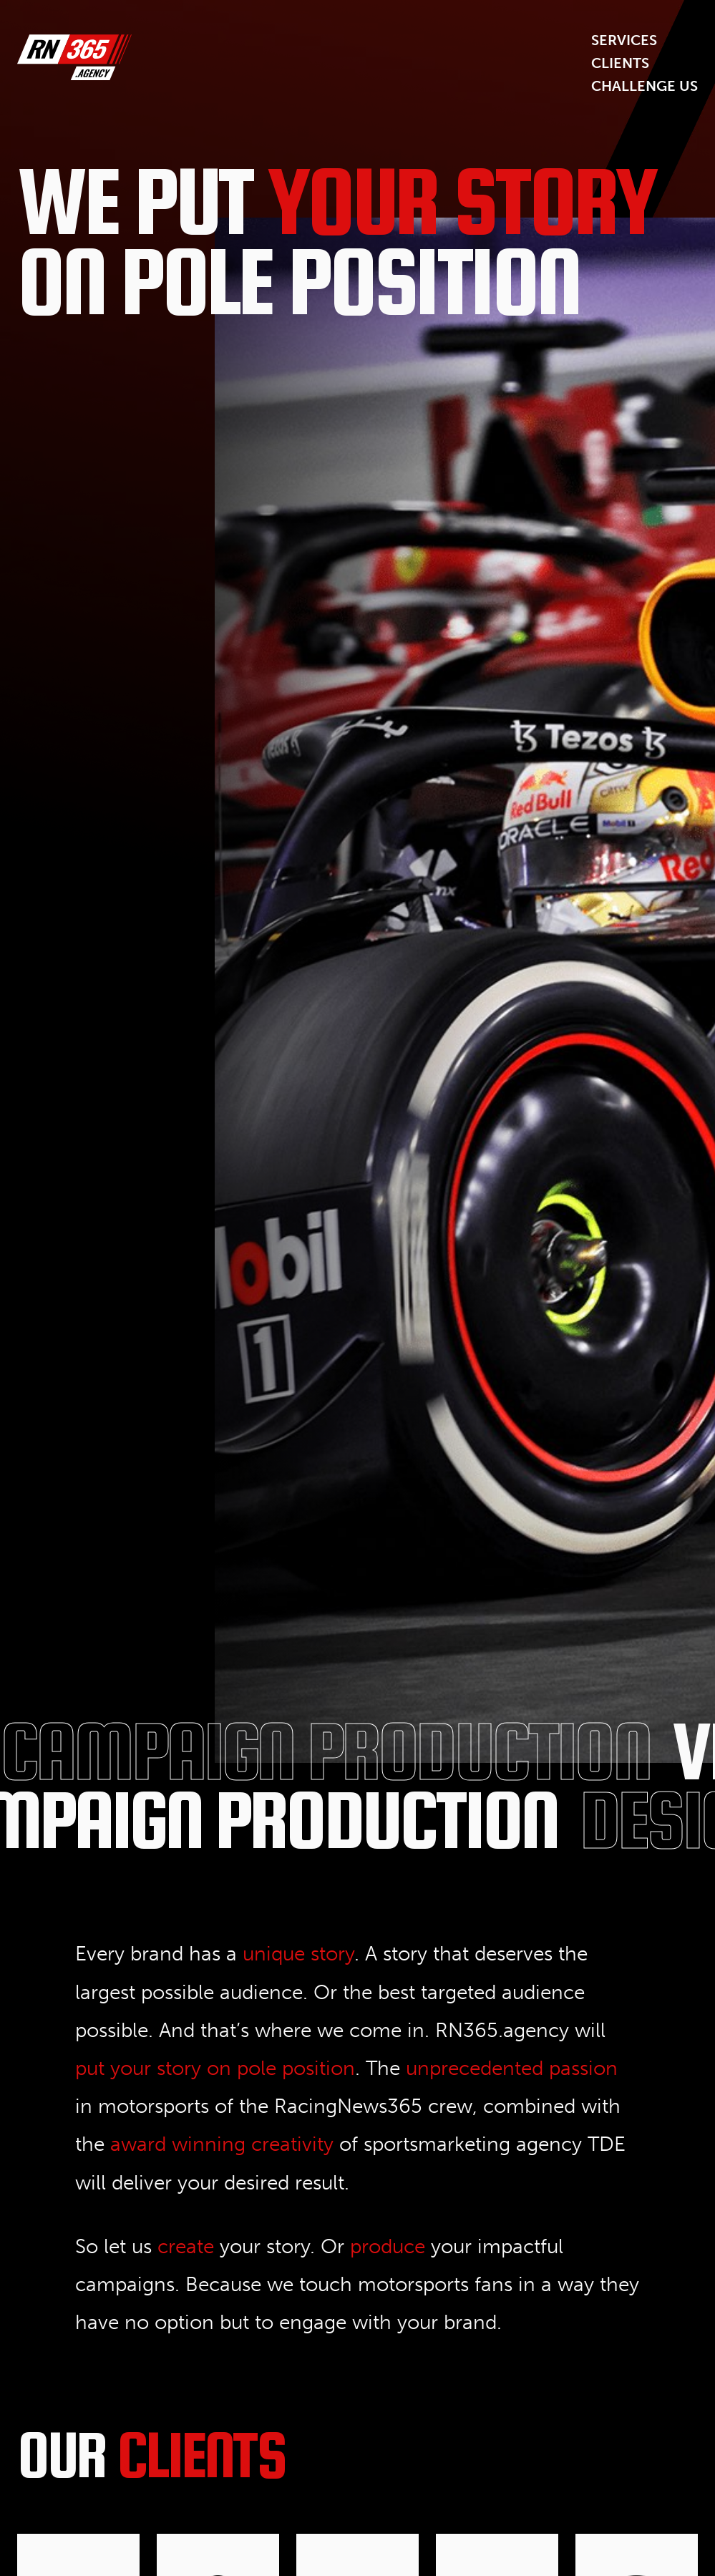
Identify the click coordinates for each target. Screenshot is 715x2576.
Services (624, 40)
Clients (620, 63)
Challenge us (644, 86)
